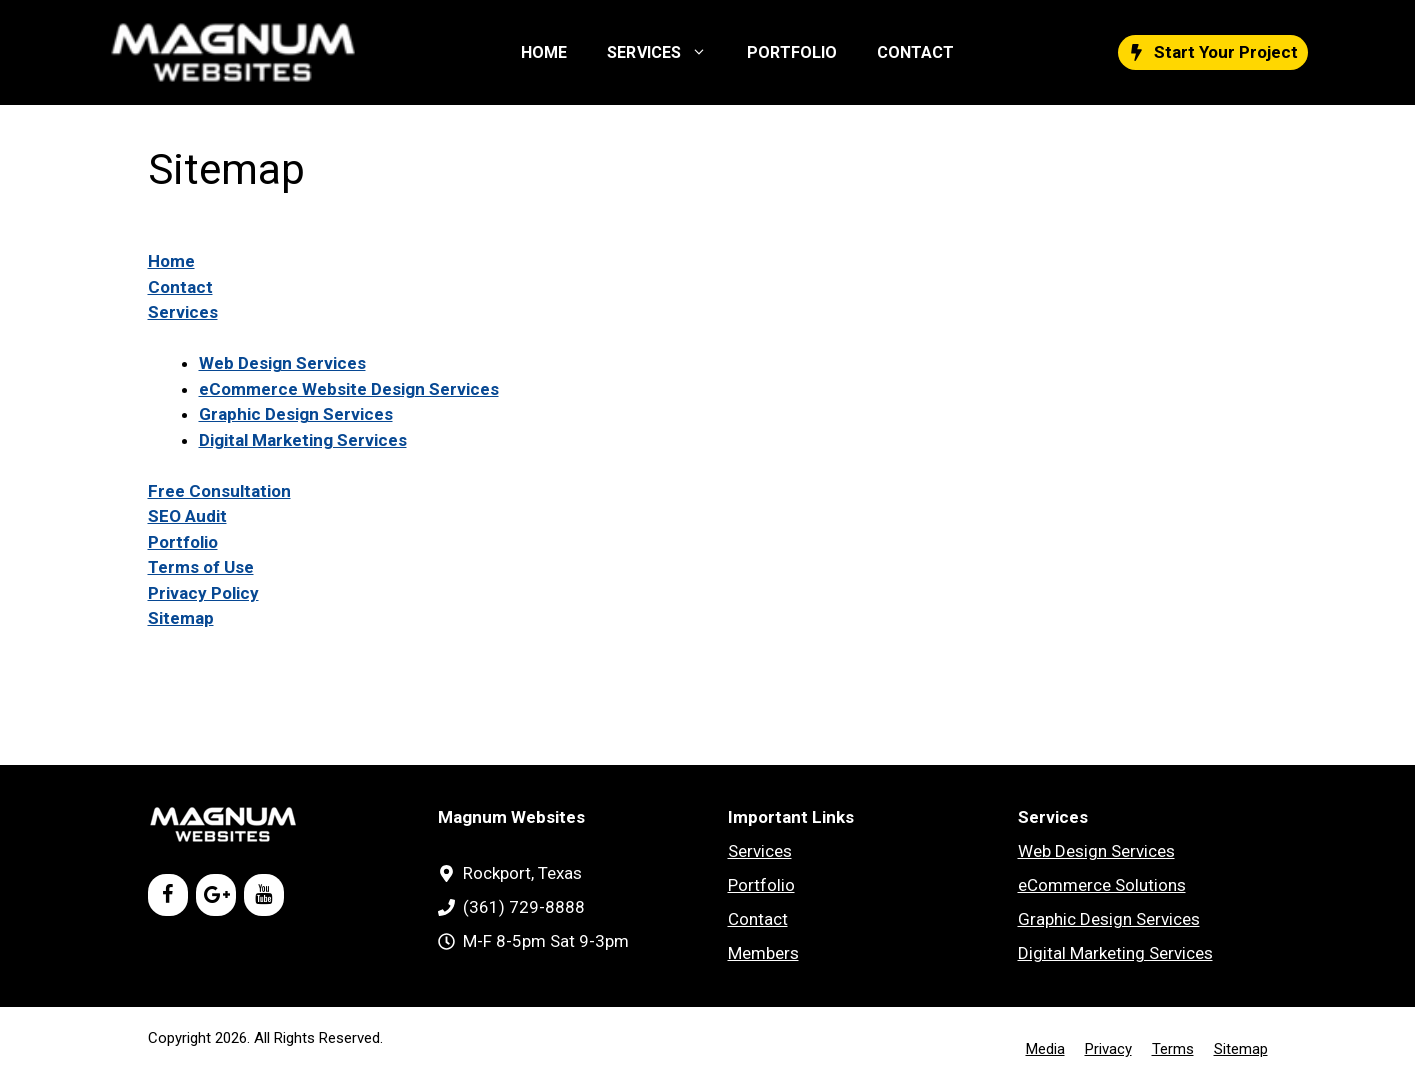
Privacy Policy (203, 593)
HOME (544, 52)
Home (171, 261)
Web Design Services (282, 363)
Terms (1173, 1049)
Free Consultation (219, 491)
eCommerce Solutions (1102, 885)
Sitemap (181, 618)
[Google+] (216, 895)
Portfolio (183, 542)
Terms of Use (201, 567)
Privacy (1108, 1049)
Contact (180, 287)
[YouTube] (264, 895)
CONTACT (915, 52)
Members (763, 953)
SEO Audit (187, 516)
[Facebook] (168, 895)
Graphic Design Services (296, 414)
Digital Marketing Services (303, 440)
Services (183, 312)
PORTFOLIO (792, 52)
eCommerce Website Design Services (349, 389)
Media (1045, 1049)
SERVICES (666, 53)
